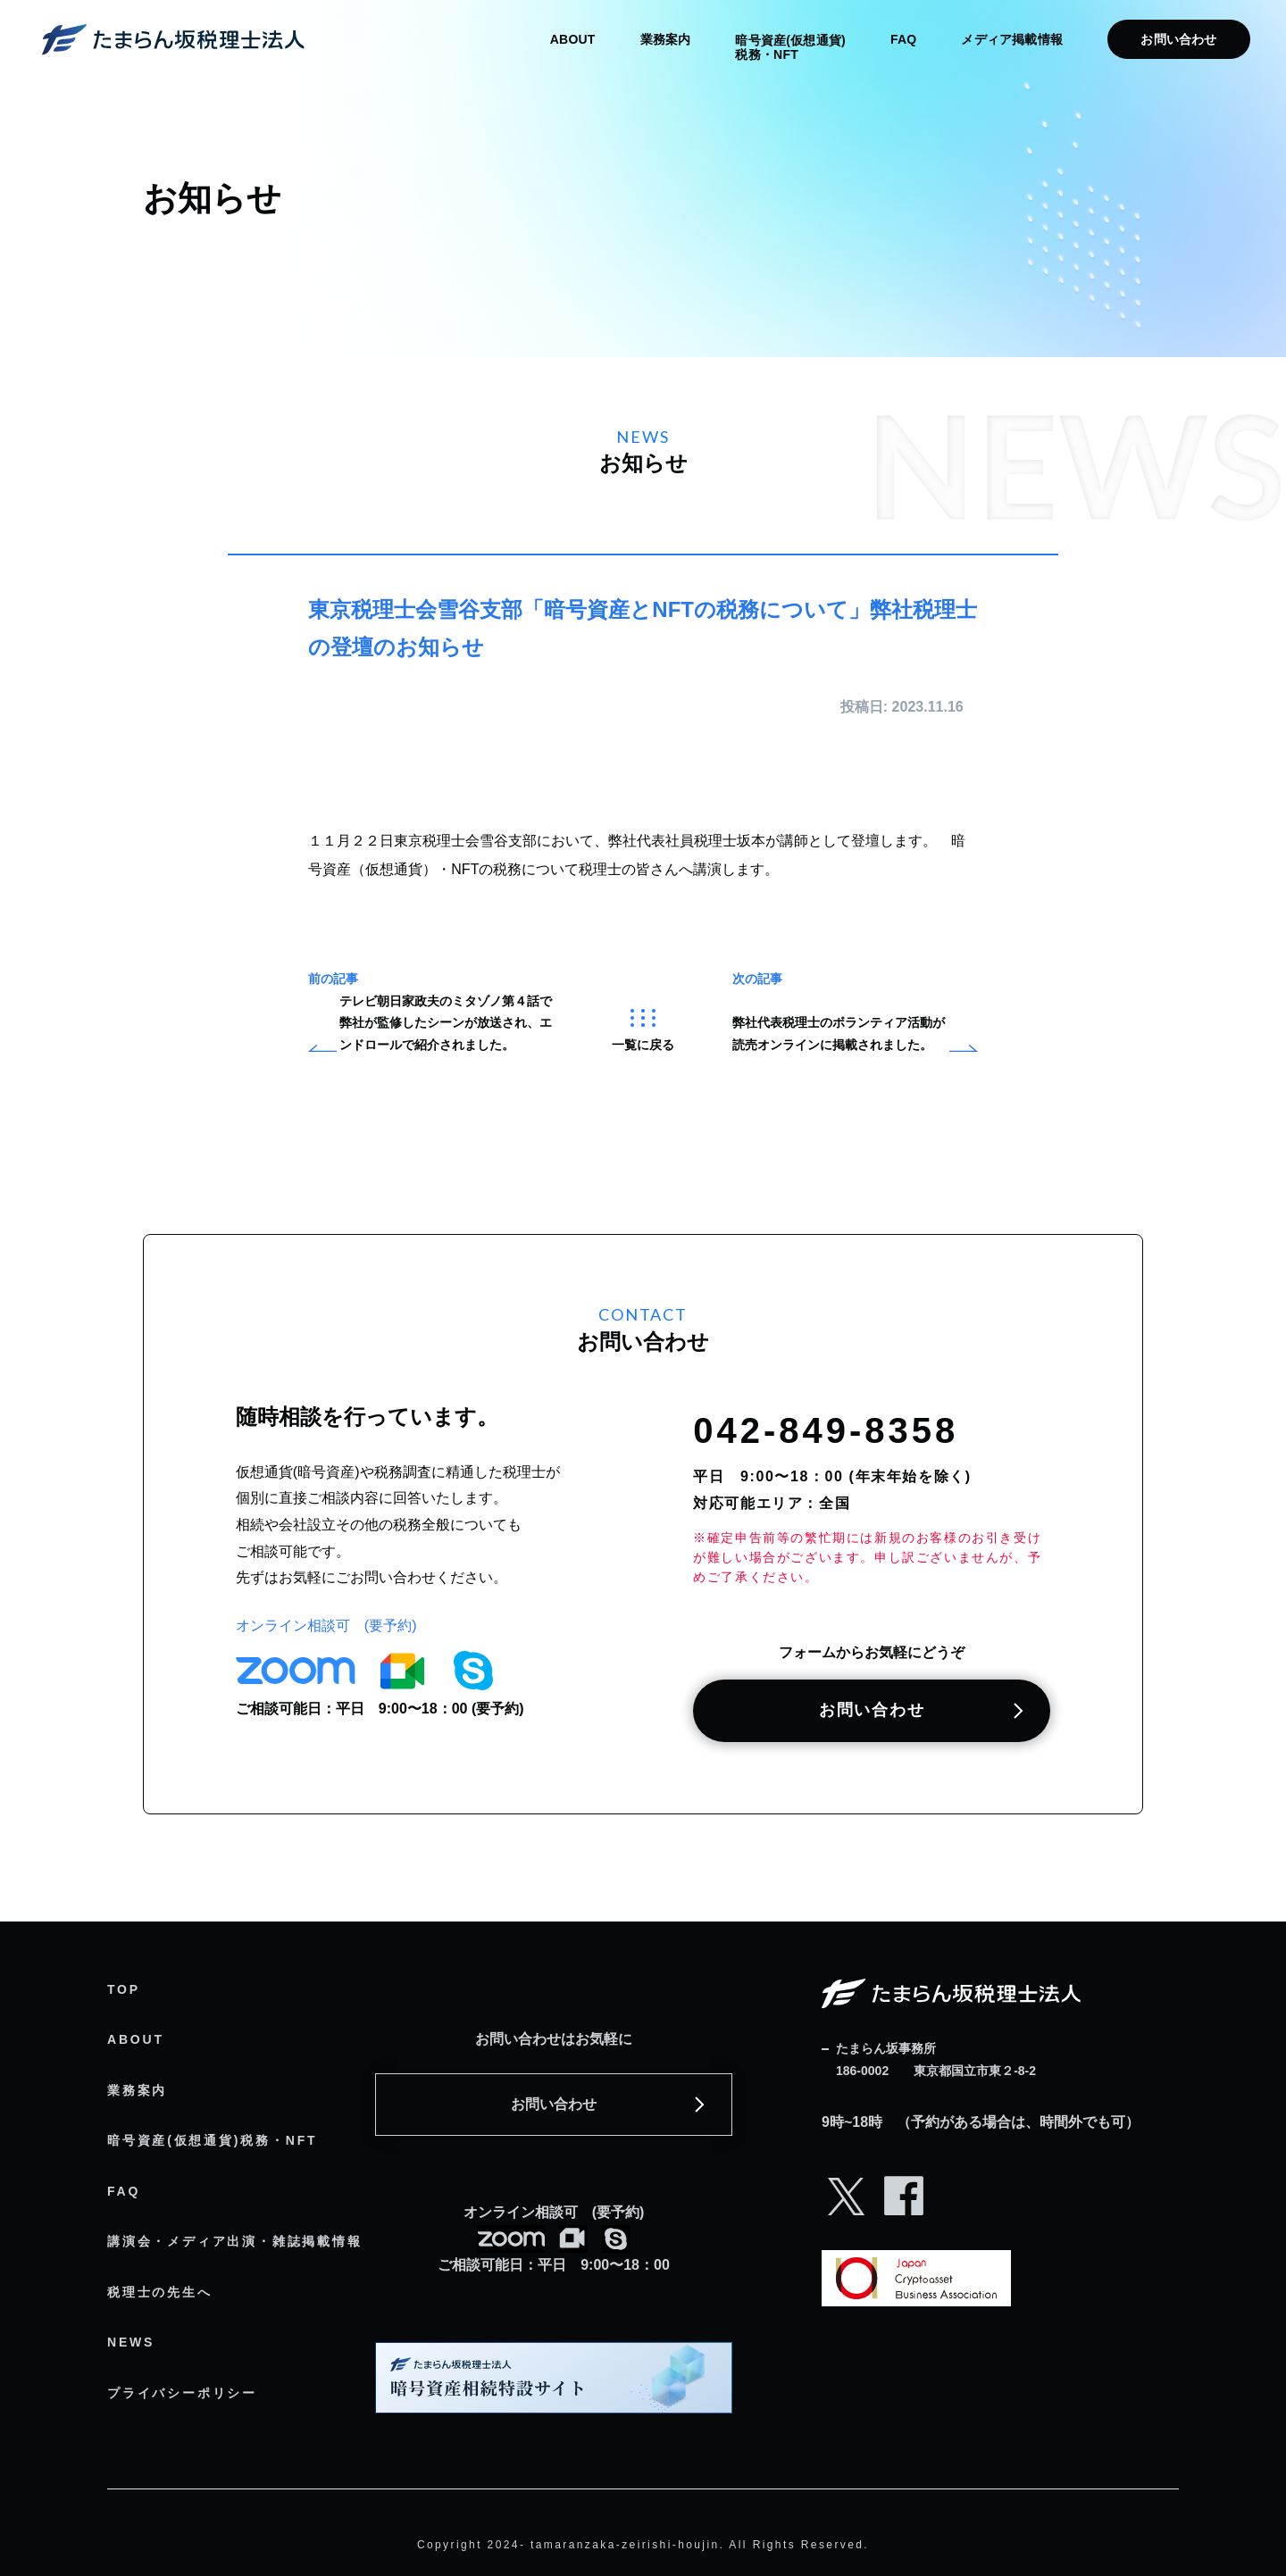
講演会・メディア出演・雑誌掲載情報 (235, 2241)
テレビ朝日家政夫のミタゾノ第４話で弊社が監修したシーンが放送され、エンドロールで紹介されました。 (445, 1023)
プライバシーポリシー (182, 2393)
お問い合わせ (1178, 39)
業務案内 (665, 39)
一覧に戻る (643, 1030)
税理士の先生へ (160, 2292)
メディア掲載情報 (1012, 39)
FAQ (903, 39)
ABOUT (573, 39)
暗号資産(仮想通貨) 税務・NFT (790, 47)
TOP (123, 1989)
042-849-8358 (825, 1430)
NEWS (130, 2342)
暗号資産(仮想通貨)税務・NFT (212, 2140)
